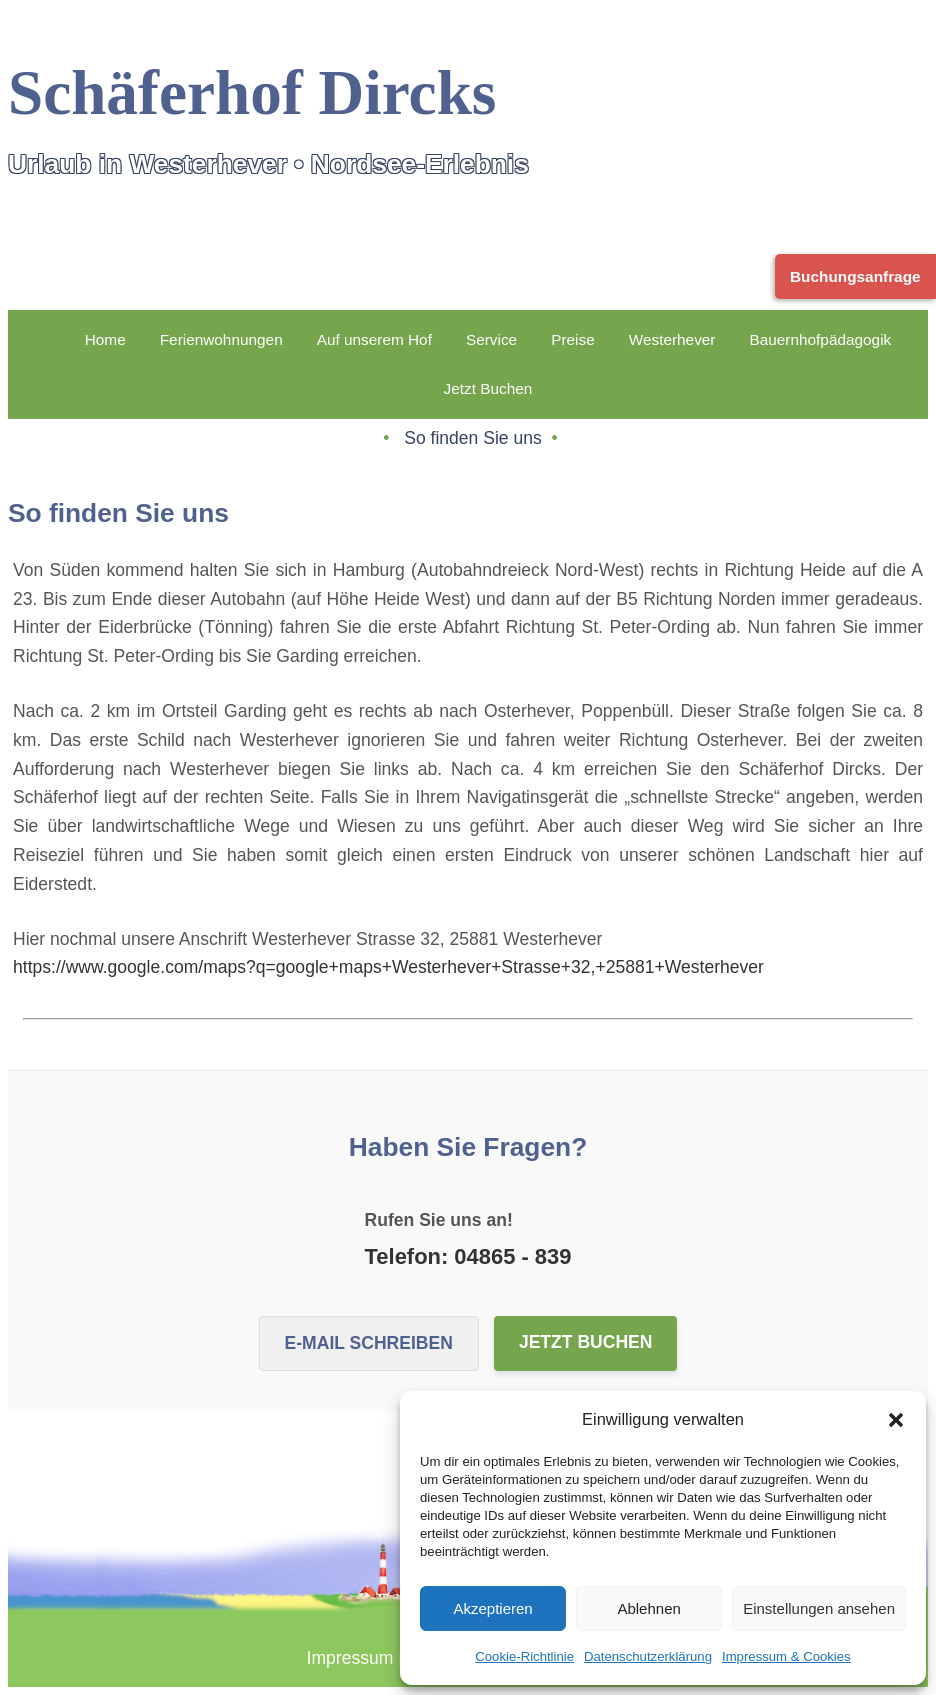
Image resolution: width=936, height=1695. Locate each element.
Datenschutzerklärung (648, 1656)
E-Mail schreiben (369, 1343)
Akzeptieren (492, 1608)
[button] (896, 1420)
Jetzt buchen (586, 1342)
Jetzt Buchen (488, 388)
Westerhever (672, 339)
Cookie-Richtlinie (524, 1656)
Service (491, 339)
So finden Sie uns (475, 438)
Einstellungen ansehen (819, 1608)
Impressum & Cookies (786, 1656)
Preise (573, 339)
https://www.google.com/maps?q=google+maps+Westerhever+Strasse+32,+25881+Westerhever (388, 967)
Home (105, 339)
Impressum (350, 1658)
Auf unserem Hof (374, 339)
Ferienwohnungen (221, 339)
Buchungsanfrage (855, 276)
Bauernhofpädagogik (820, 339)
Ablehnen (648, 1608)
